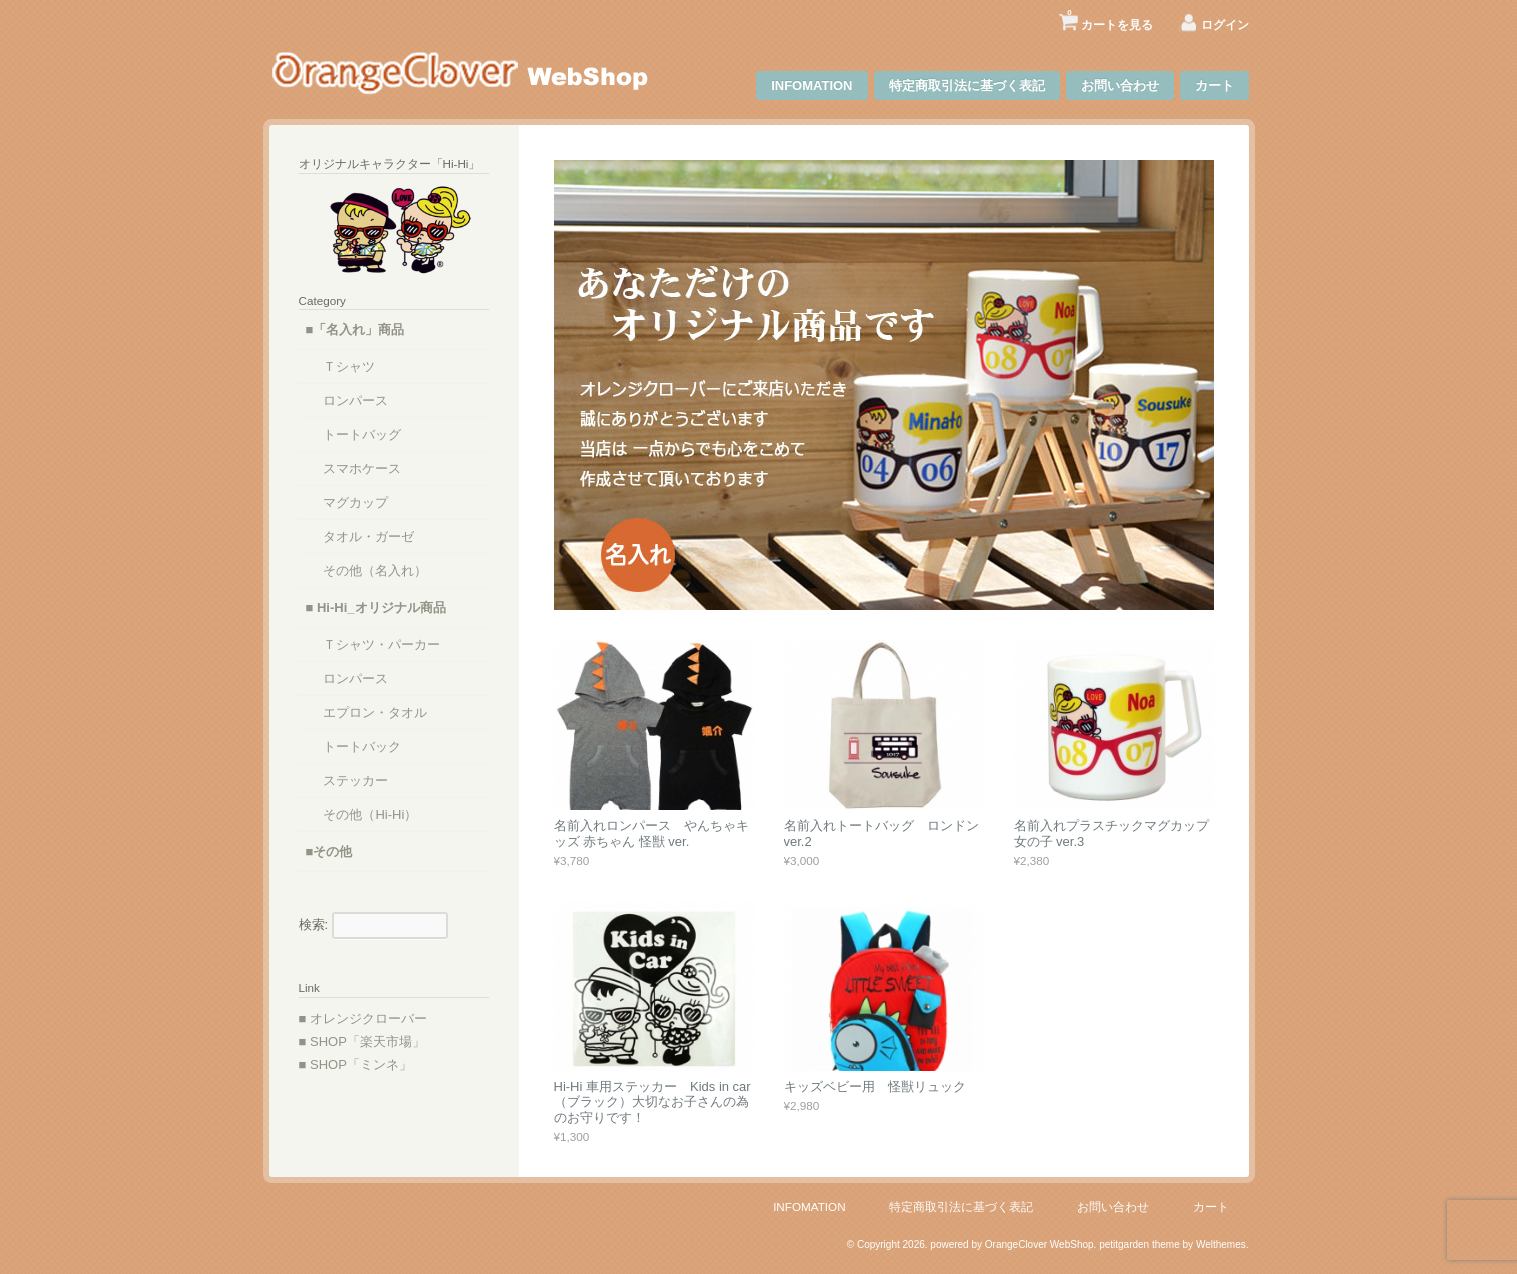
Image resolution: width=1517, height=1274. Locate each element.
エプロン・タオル (375, 712)
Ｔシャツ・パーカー (381, 644)
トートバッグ (362, 434)
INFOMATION (811, 85)
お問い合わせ (1120, 85)
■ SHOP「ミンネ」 (355, 1064)
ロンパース (355, 400)
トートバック (362, 746)
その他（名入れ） (375, 570)
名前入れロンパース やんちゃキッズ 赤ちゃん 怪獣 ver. (651, 833)
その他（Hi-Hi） (370, 814)
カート (1214, 85)
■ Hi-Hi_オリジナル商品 (376, 607)
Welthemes (1221, 1244)
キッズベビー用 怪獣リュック (875, 1086)
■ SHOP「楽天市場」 (362, 1041)
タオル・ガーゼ (368, 536)
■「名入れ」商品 (355, 329)
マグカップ (355, 502)
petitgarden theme (1139, 1244)
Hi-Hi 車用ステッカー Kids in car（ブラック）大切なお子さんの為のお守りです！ (652, 1102)
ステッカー (355, 780)
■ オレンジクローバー (363, 1018)
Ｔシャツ (349, 366)
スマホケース (362, 468)
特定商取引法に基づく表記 (967, 85)
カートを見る (1110, 17)
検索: (314, 924)
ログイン (1225, 24)
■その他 (329, 851)
